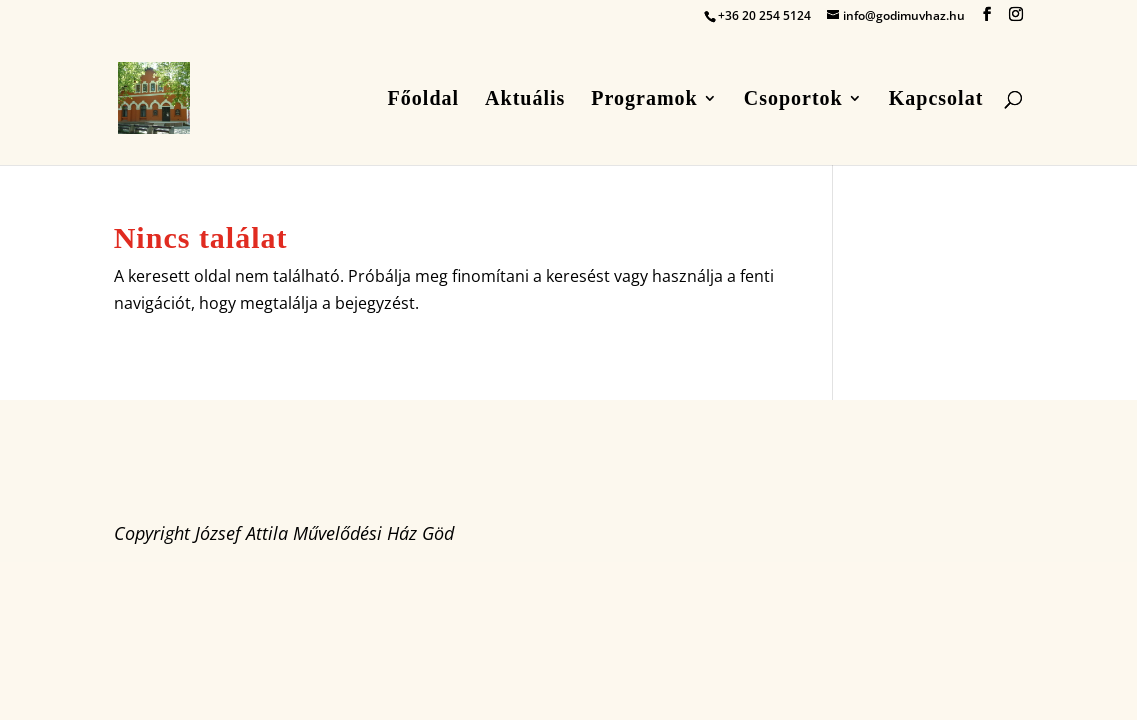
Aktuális (525, 100)
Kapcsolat (936, 100)
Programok (644, 100)
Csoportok (793, 100)
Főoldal (423, 100)
